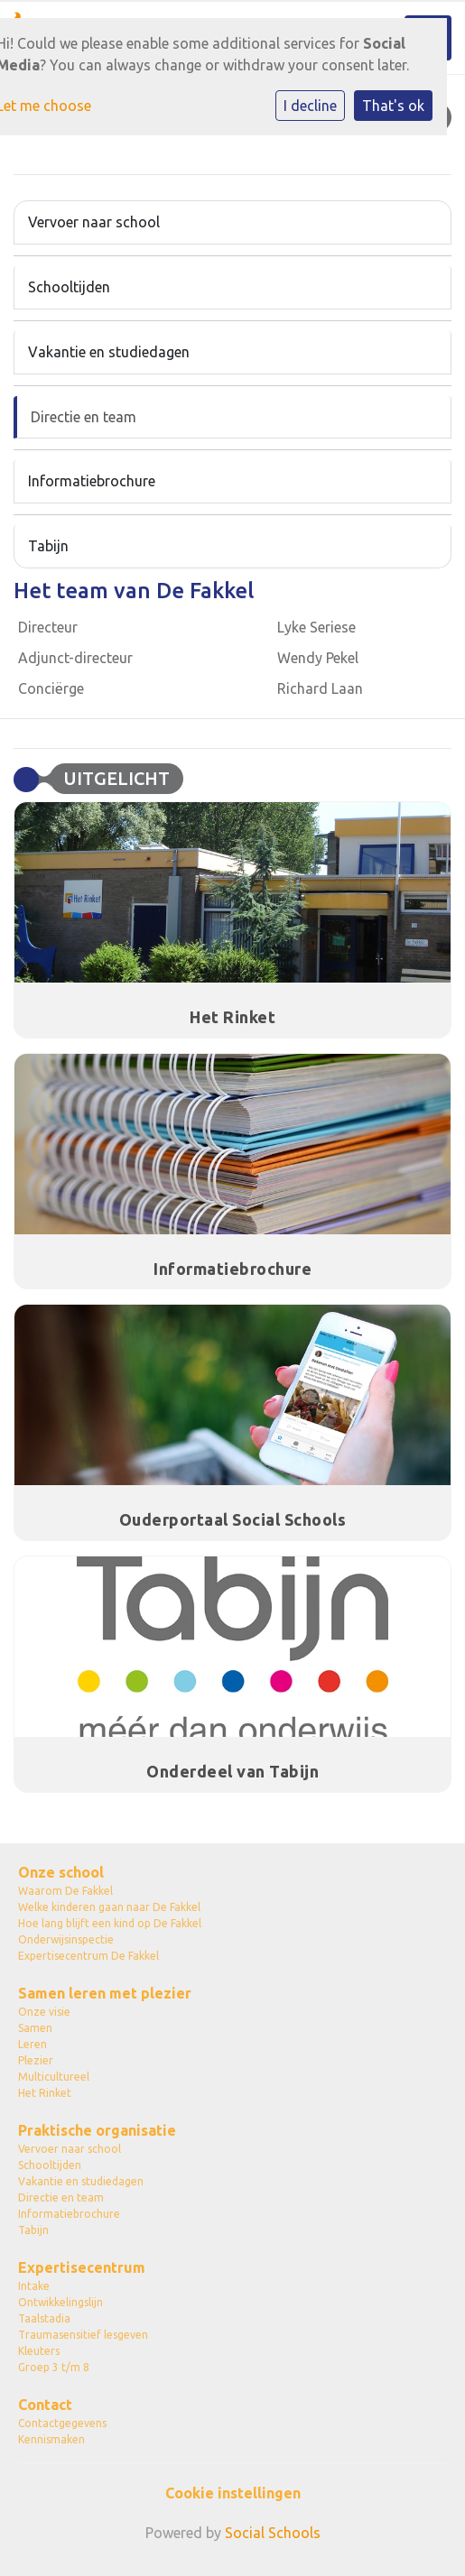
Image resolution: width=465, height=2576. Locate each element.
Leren (32, 2044)
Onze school (61, 1872)
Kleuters (39, 2351)
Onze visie (44, 2011)
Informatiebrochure (91, 481)
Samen (35, 2028)
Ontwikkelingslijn (60, 2302)
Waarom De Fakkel (65, 1891)
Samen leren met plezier (104, 1993)
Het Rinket (44, 2093)
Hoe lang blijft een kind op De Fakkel (109, 1923)
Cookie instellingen (233, 2493)
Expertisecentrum (81, 2267)
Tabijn (48, 546)
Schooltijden (69, 287)
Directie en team (83, 417)
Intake (34, 2286)
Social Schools (273, 2533)
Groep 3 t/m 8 (53, 2367)
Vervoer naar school (94, 222)
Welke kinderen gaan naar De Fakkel (109, 1907)
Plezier (35, 2060)
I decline (310, 105)
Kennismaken (51, 2439)
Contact (45, 2404)
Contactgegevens (62, 2423)
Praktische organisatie (97, 2130)
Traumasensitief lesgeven (83, 2335)
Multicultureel (53, 2076)
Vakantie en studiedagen (109, 352)
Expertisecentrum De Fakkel (88, 1956)
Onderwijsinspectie (66, 1939)
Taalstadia (44, 2318)
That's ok (393, 105)
